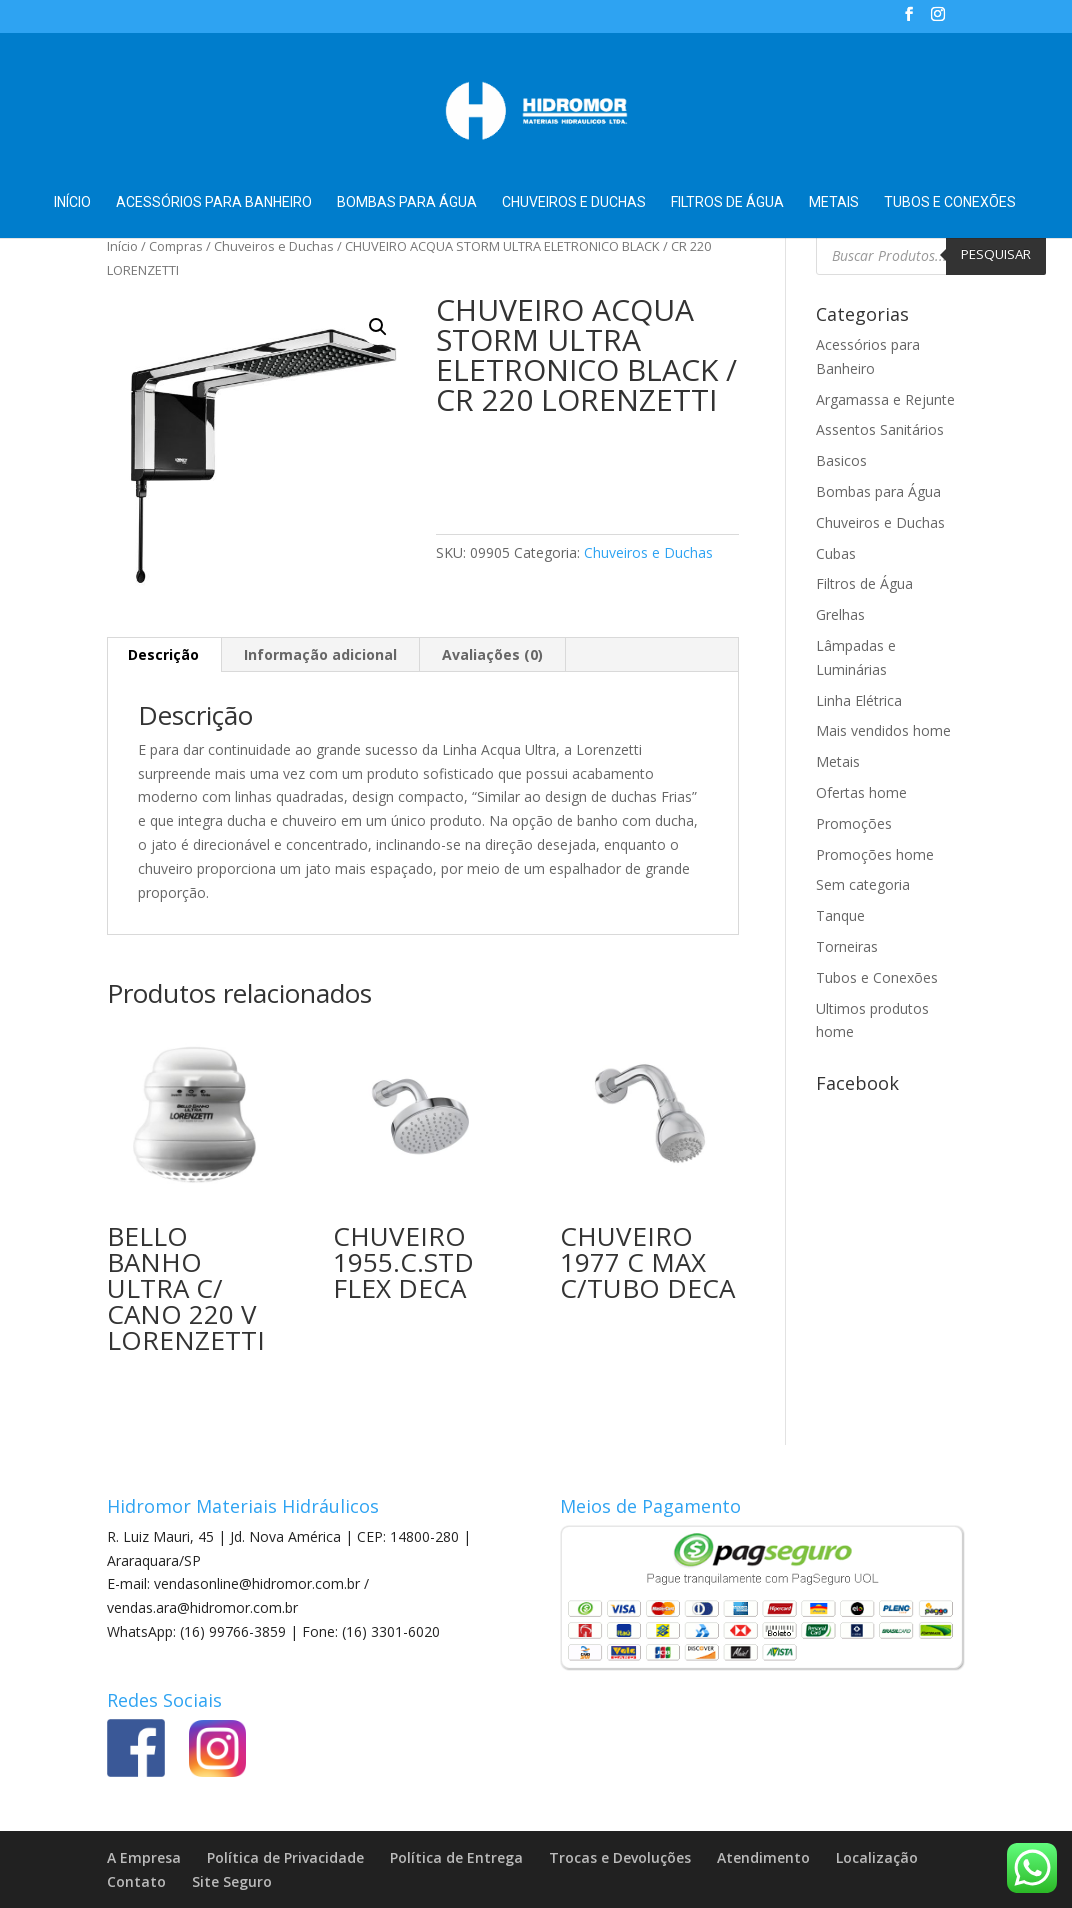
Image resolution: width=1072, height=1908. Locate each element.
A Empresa (144, 1857)
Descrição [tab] (163, 654)
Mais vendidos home (883, 730)
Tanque (840, 915)
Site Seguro (232, 1881)
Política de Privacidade (285, 1857)
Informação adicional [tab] (320, 654)
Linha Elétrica (859, 700)
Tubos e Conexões (950, 202)
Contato (136, 1881)
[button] (378, 327)
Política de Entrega (456, 1857)
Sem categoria (863, 884)
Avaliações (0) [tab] (492, 654)
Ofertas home (861, 792)
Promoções (854, 823)
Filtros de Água (727, 202)
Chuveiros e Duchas (574, 202)
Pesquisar (996, 254)
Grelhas (840, 614)
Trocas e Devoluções (620, 1857)
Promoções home (875, 854)
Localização (877, 1857)
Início (72, 202)
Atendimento (763, 1857)
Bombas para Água (407, 202)
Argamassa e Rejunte (885, 399)
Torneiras (847, 946)
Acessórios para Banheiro (214, 202)
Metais (834, 202)
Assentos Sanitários (880, 429)
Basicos (841, 460)
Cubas (836, 553)
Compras (176, 246)
